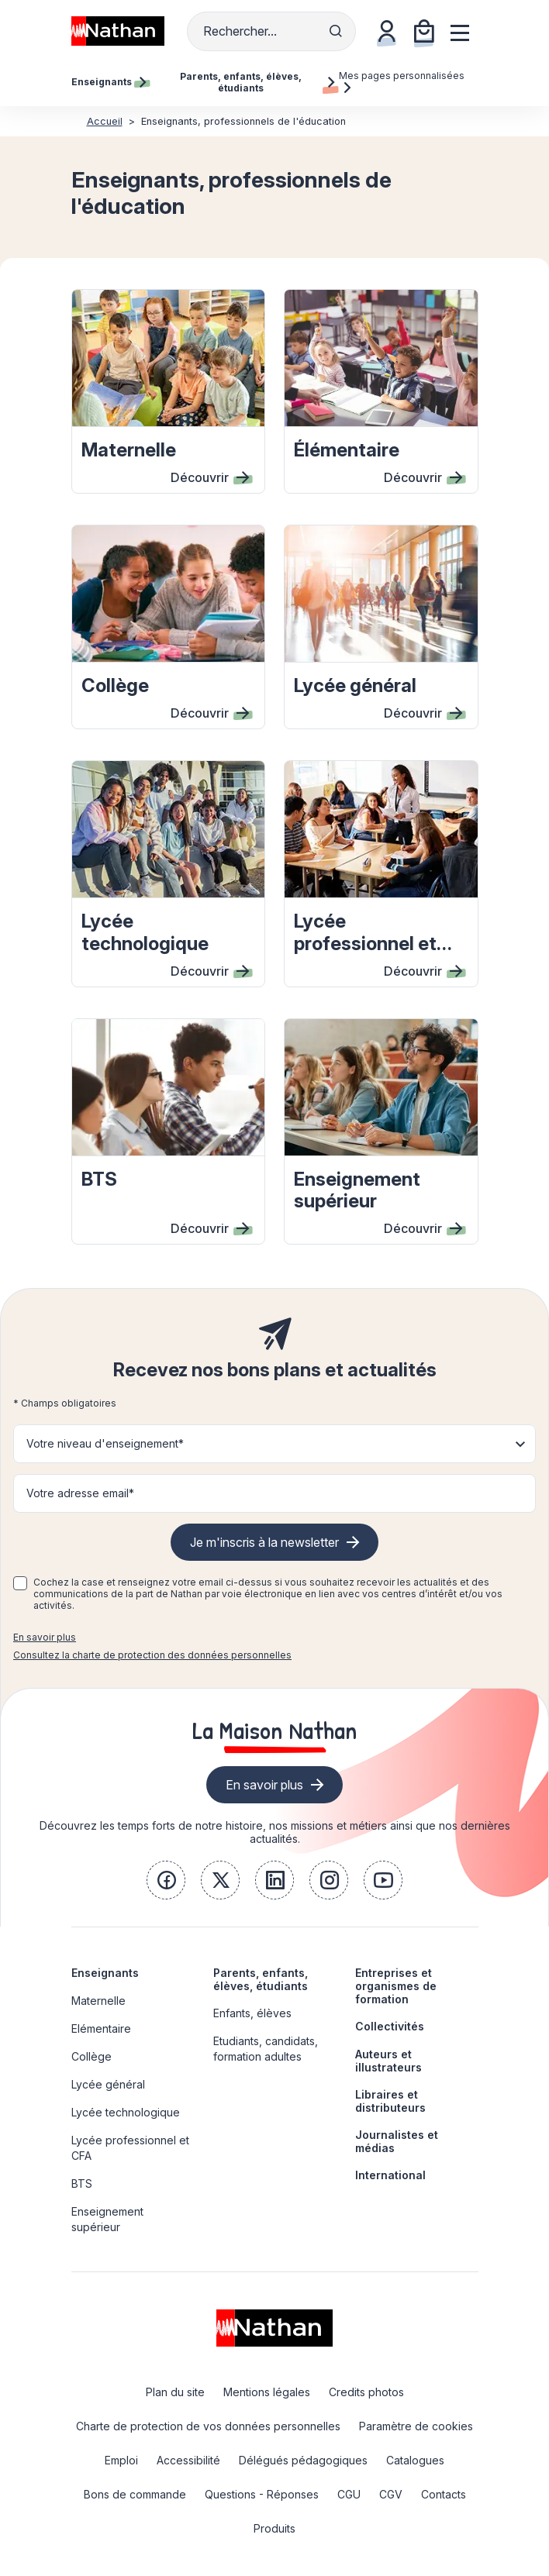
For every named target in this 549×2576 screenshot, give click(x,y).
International (390, 2175)
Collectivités (389, 2026)
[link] (166, 1880)
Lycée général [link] (108, 2084)
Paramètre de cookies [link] (416, 2426)
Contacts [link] (443, 2494)
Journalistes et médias (396, 2141)
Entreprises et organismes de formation (396, 1986)
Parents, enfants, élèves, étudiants (260, 1979)
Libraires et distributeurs (390, 2101)
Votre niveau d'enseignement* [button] (105, 1443)
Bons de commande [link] (135, 2494)
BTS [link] (81, 2183)
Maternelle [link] (98, 2000)
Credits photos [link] (366, 2392)
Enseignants (105, 1972)
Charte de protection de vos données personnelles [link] (208, 2426)
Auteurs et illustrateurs (388, 2060)
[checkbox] (20, 1583)
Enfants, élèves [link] (252, 2013)
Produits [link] (274, 2528)
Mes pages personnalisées (401, 81)
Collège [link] (91, 2056)
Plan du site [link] (175, 2392)
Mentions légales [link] (266, 2392)
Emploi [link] (121, 2460)
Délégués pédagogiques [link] (303, 2460)
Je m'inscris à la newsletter (264, 1542)
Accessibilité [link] (188, 2460)
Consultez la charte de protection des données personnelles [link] (152, 1655)
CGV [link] (390, 2494)
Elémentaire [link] (101, 2028)
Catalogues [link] (415, 2460)
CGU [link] (349, 2494)
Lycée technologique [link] (125, 2112)
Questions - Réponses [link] (262, 2494)
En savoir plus (44, 1637)
